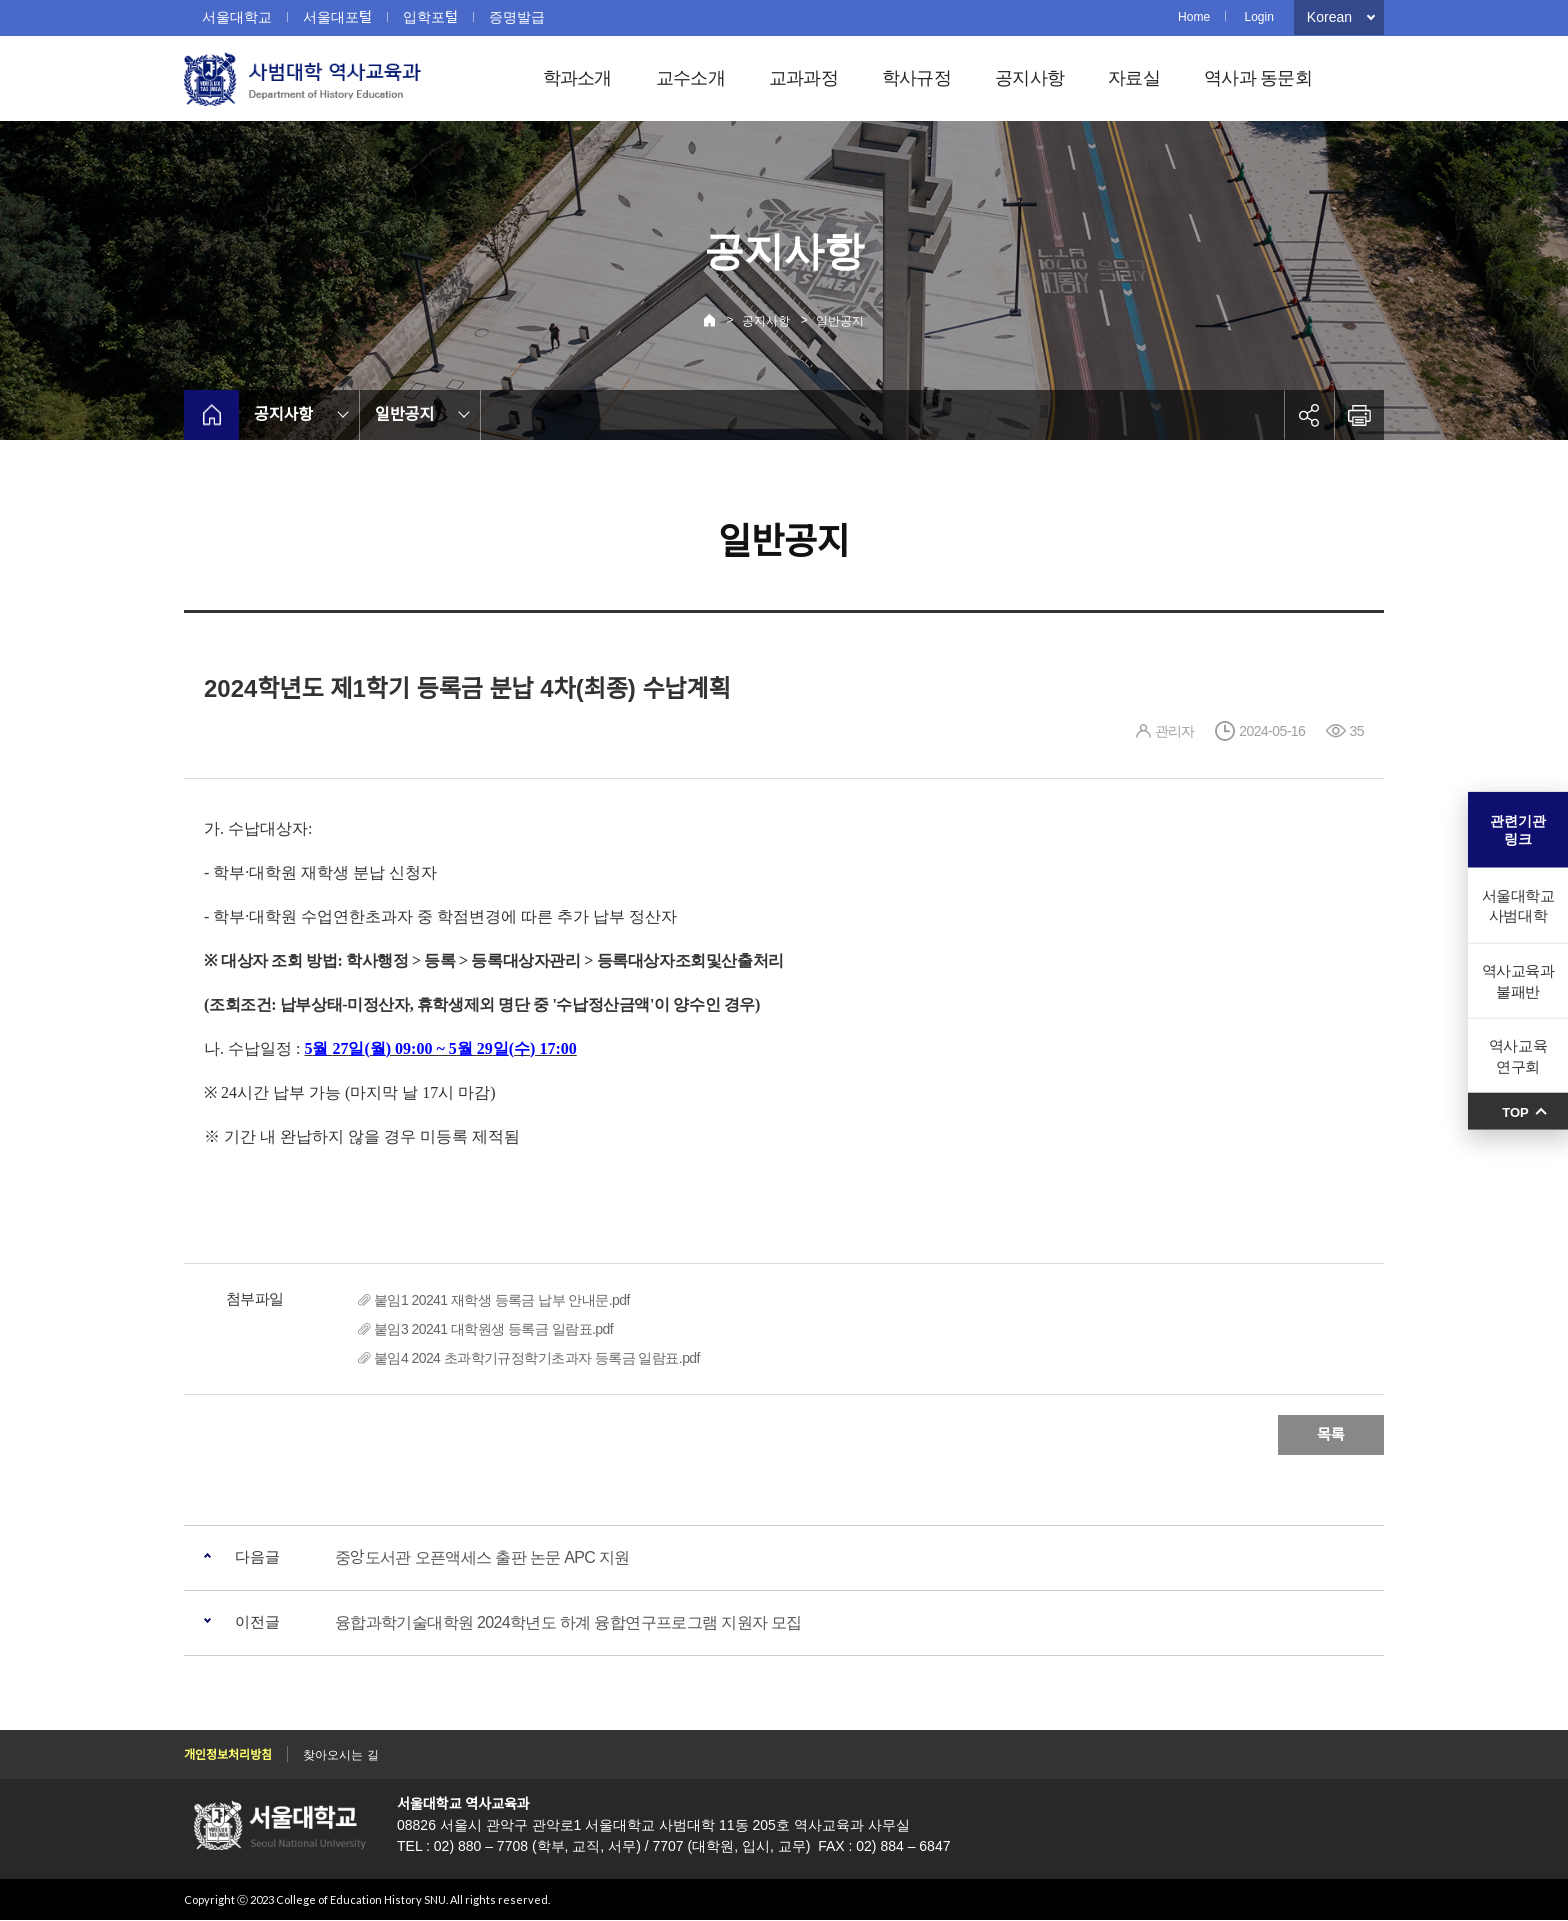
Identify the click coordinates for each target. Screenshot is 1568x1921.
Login (1258, 17)
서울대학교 (237, 17)
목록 (1331, 1434)
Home (1194, 17)
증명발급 (517, 17)
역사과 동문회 (1258, 78)
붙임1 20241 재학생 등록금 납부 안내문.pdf (502, 1300)
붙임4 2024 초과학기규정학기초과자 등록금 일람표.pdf (537, 1358)
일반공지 (840, 321)
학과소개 (577, 78)
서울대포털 (337, 17)
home (211, 415)
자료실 (1134, 78)
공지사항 (1029, 78)
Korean (1329, 17)
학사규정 (916, 78)
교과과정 (803, 78)
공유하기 (1309, 415)
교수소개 (690, 78)
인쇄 (1359, 415)
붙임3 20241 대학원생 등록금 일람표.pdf (493, 1329)
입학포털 (430, 17)
